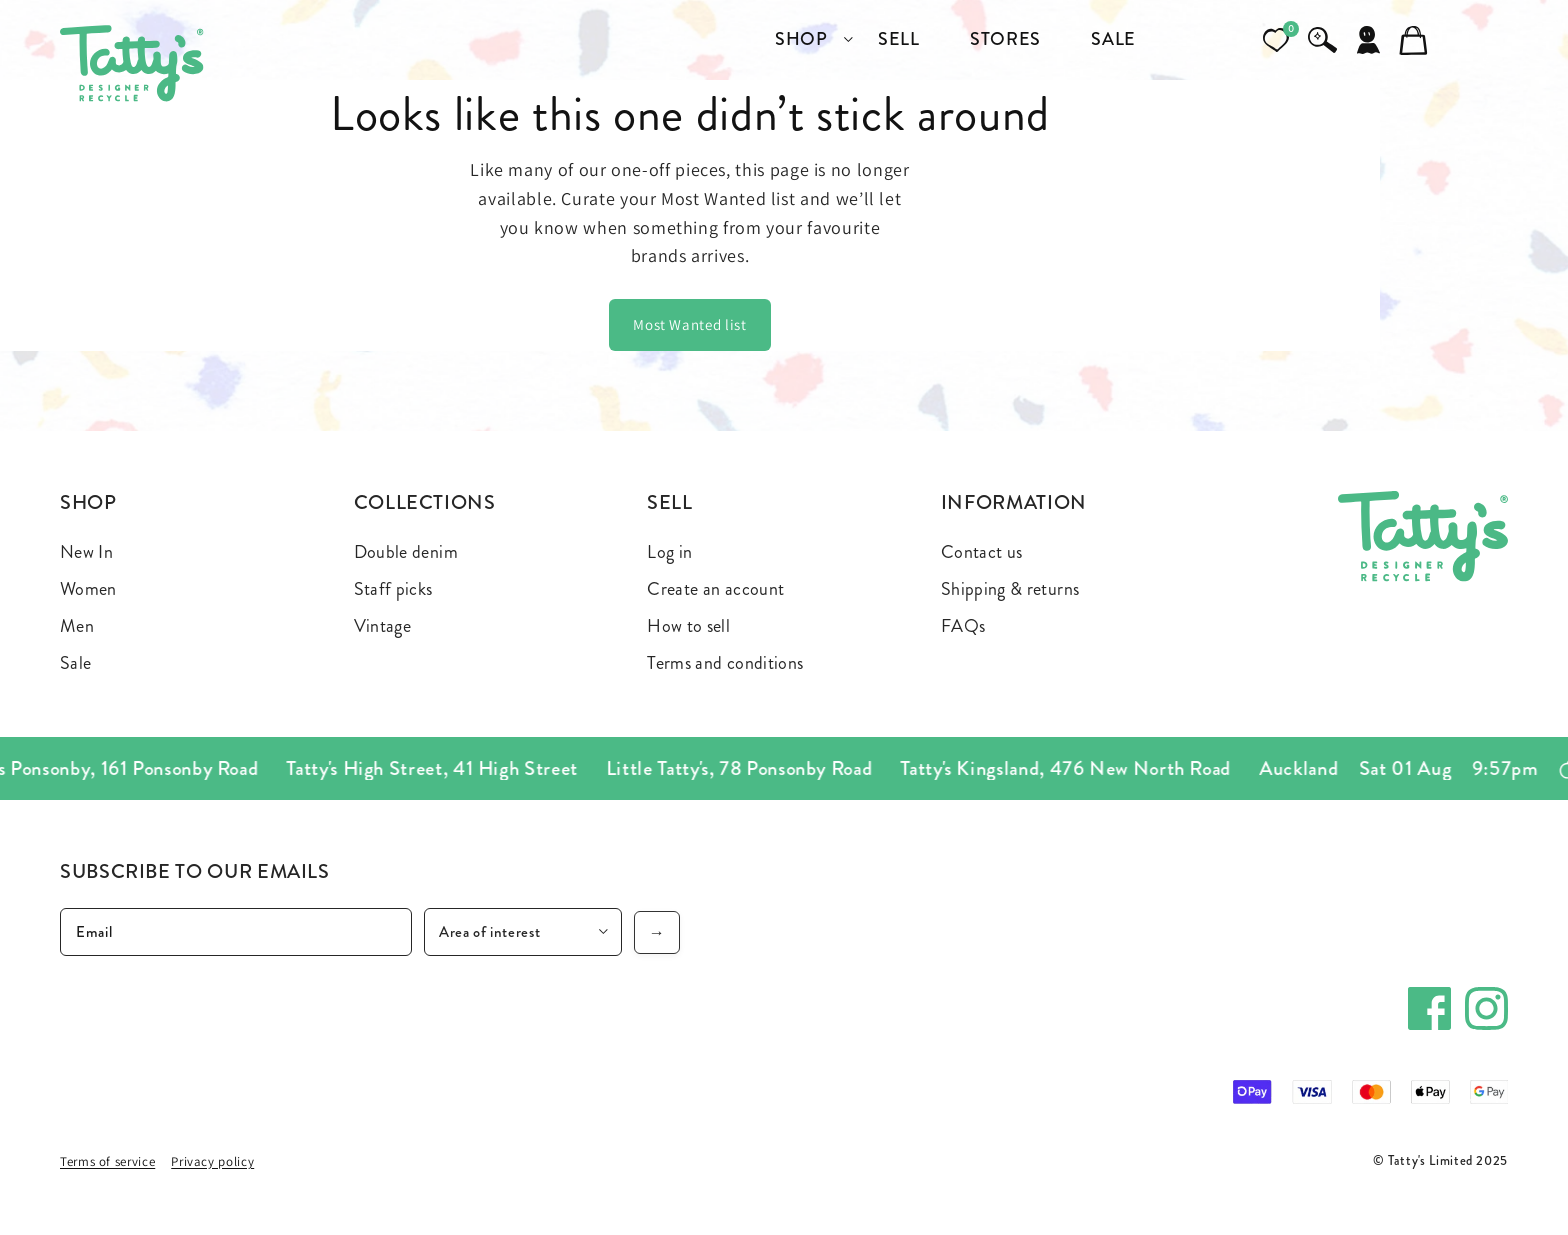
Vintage (383, 626)
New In (86, 552)
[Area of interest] (523, 932)
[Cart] (1414, 40)
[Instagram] (1486, 1008)
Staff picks (393, 589)
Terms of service (107, 1161)
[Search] (1322, 40)
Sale (75, 663)
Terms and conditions (725, 663)
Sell (670, 502)
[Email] (236, 932)
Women (88, 589)
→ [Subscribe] (657, 932)
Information (1014, 502)
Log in (669, 552)
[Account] (1368, 40)
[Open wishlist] (1276, 40)
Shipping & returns (1010, 589)
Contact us (982, 552)
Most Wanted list (689, 324)
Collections (425, 502)
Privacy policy (212, 1161)
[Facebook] (1429, 1008)
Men (77, 626)
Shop (88, 502)
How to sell (688, 626)
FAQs (963, 626)
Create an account (715, 589)
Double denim (406, 552)
